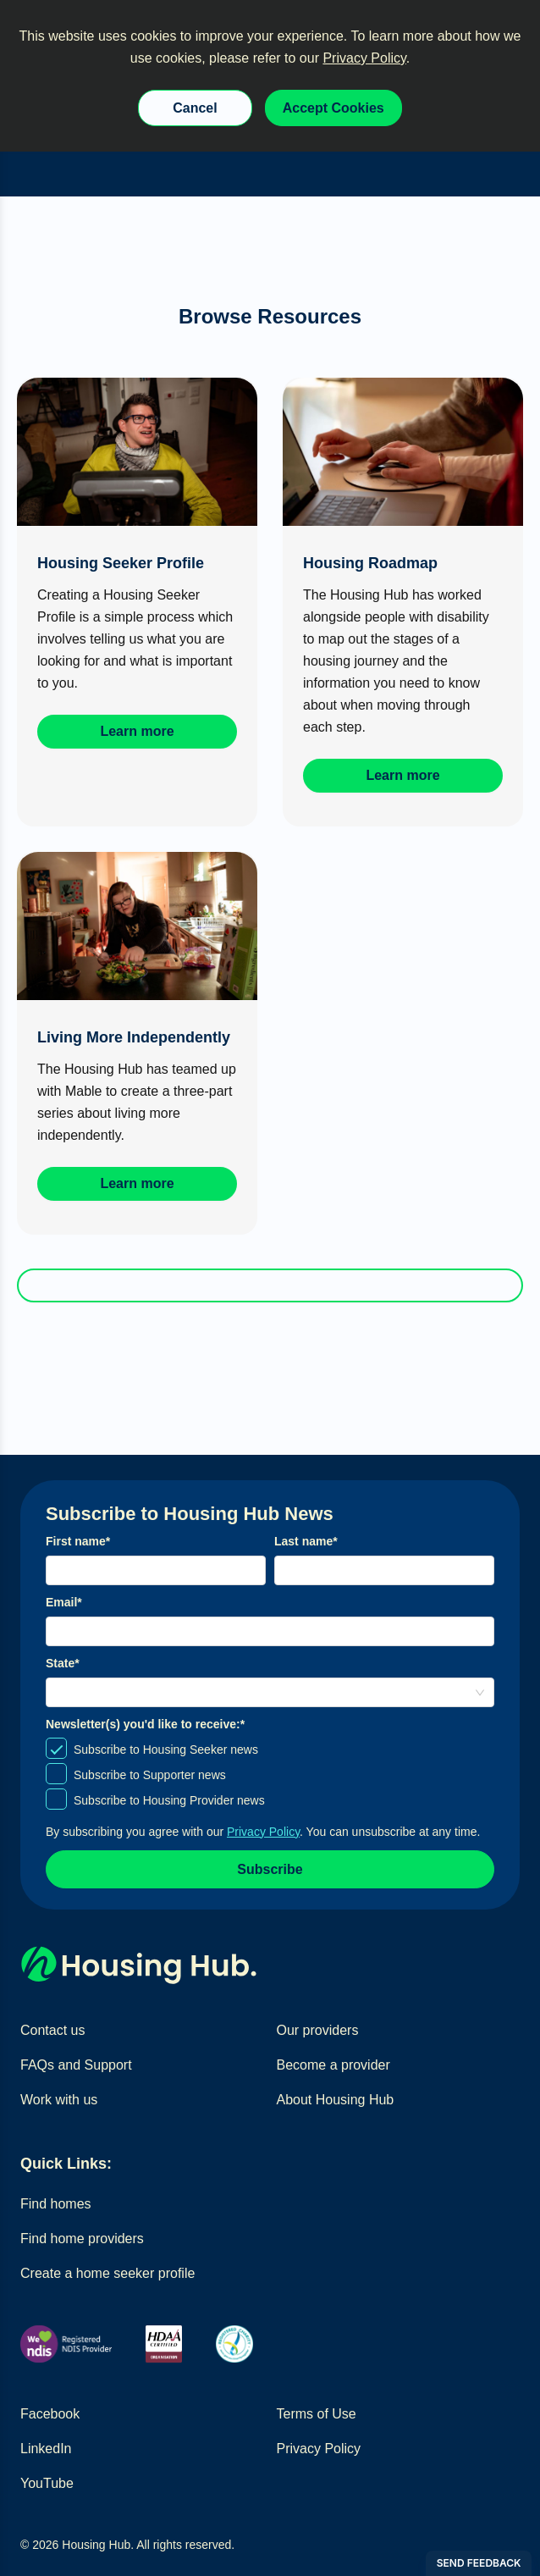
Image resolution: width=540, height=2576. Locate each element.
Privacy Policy (363, 58)
